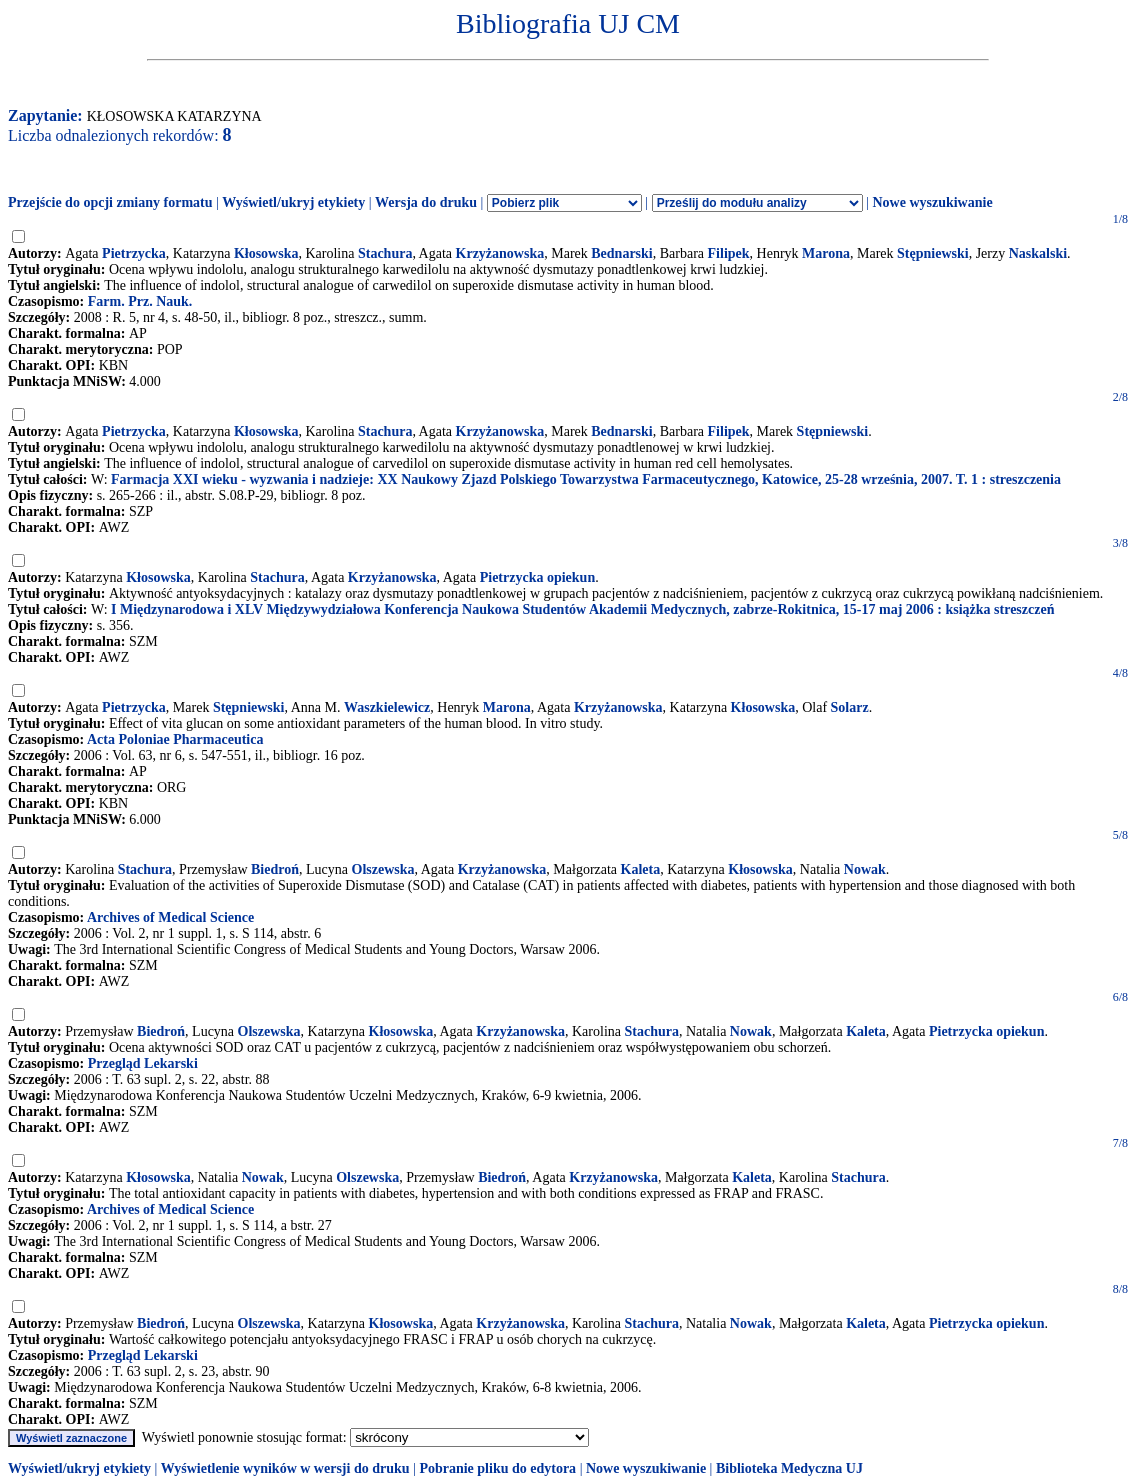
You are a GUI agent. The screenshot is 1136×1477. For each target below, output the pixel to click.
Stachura (385, 253)
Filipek (729, 253)
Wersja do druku (426, 202)
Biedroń (275, 869)
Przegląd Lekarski (143, 1063)
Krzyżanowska (500, 253)
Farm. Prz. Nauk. (140, 301)
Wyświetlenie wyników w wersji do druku (285, 1468)
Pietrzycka (134, 253)
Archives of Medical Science (170, 917)
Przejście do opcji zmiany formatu (110, 202)
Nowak (865, 869)
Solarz (850, 707)
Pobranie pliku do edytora (497, 1468)
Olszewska (383, 869)
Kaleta (641, 869)
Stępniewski (933, 253)
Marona (826, 253)
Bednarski (621, 253)
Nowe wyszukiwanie (932, 202)
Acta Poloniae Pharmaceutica (175, 739)
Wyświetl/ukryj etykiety (293, 202)
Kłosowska (266, 253)
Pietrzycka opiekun (538, 577)
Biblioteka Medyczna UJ (789, 1468)
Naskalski (1038, 253)
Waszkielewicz (387, 707)
